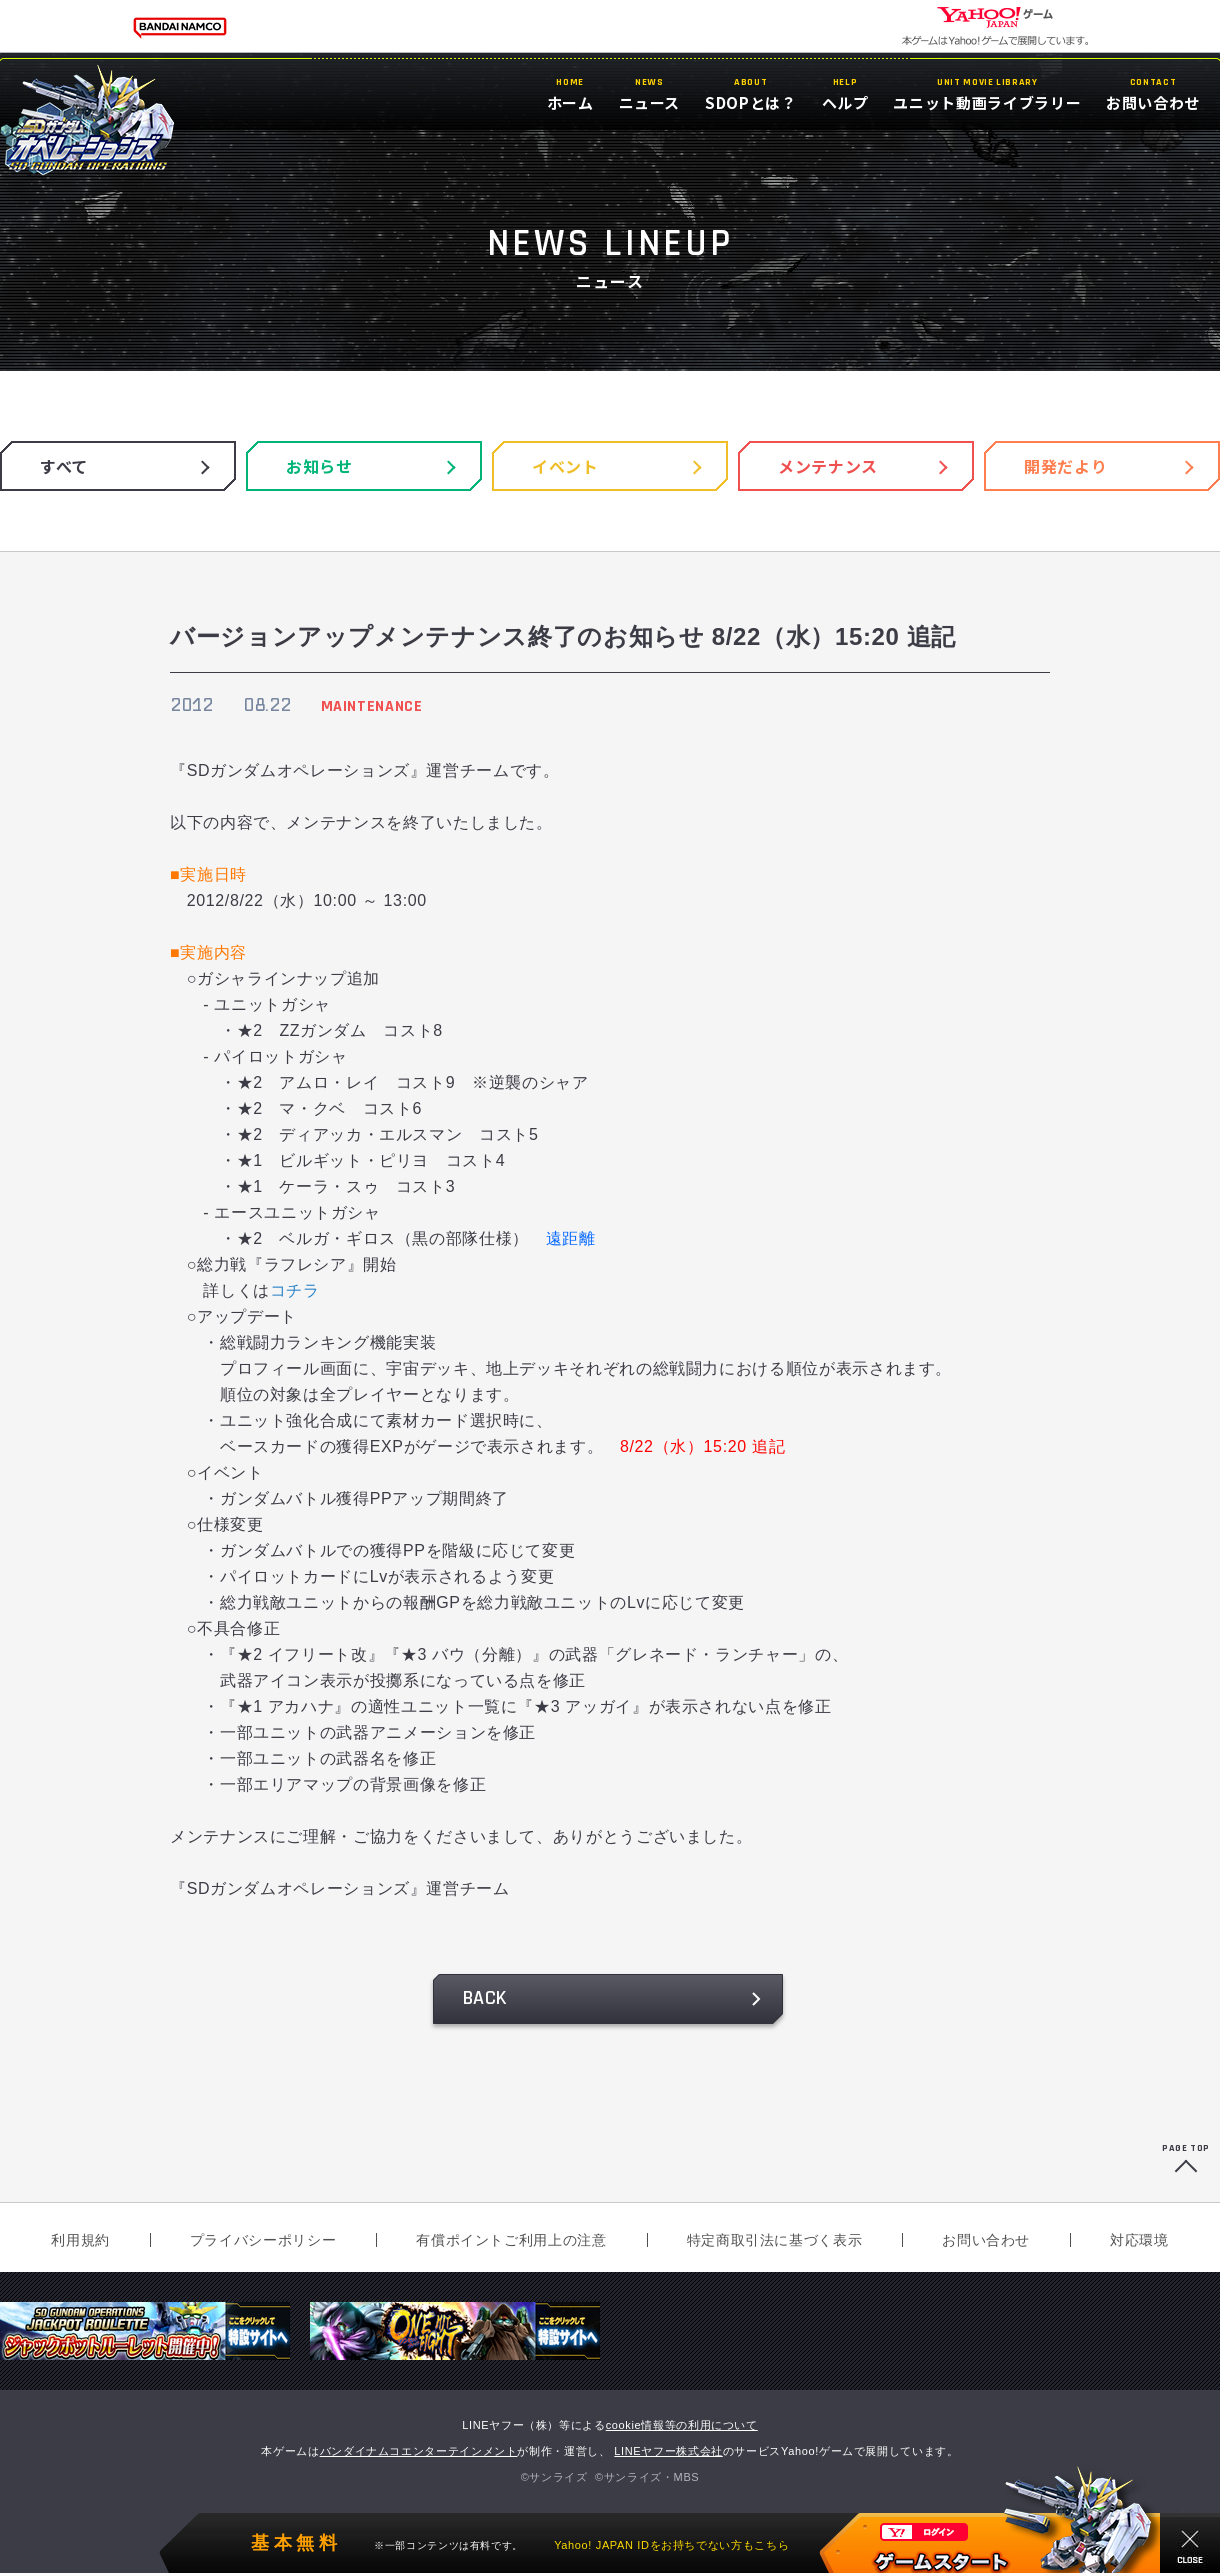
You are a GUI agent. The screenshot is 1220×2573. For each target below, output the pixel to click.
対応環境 (1139, 2240)
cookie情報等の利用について (682, 2425)
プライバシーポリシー (263, 2240)
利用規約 (80, 2240)
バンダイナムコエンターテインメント (419, 2451)
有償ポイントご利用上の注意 (511, 2240)
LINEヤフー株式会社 (668, 2451)
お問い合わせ (986, 2240)
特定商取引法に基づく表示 (775, 2240)
